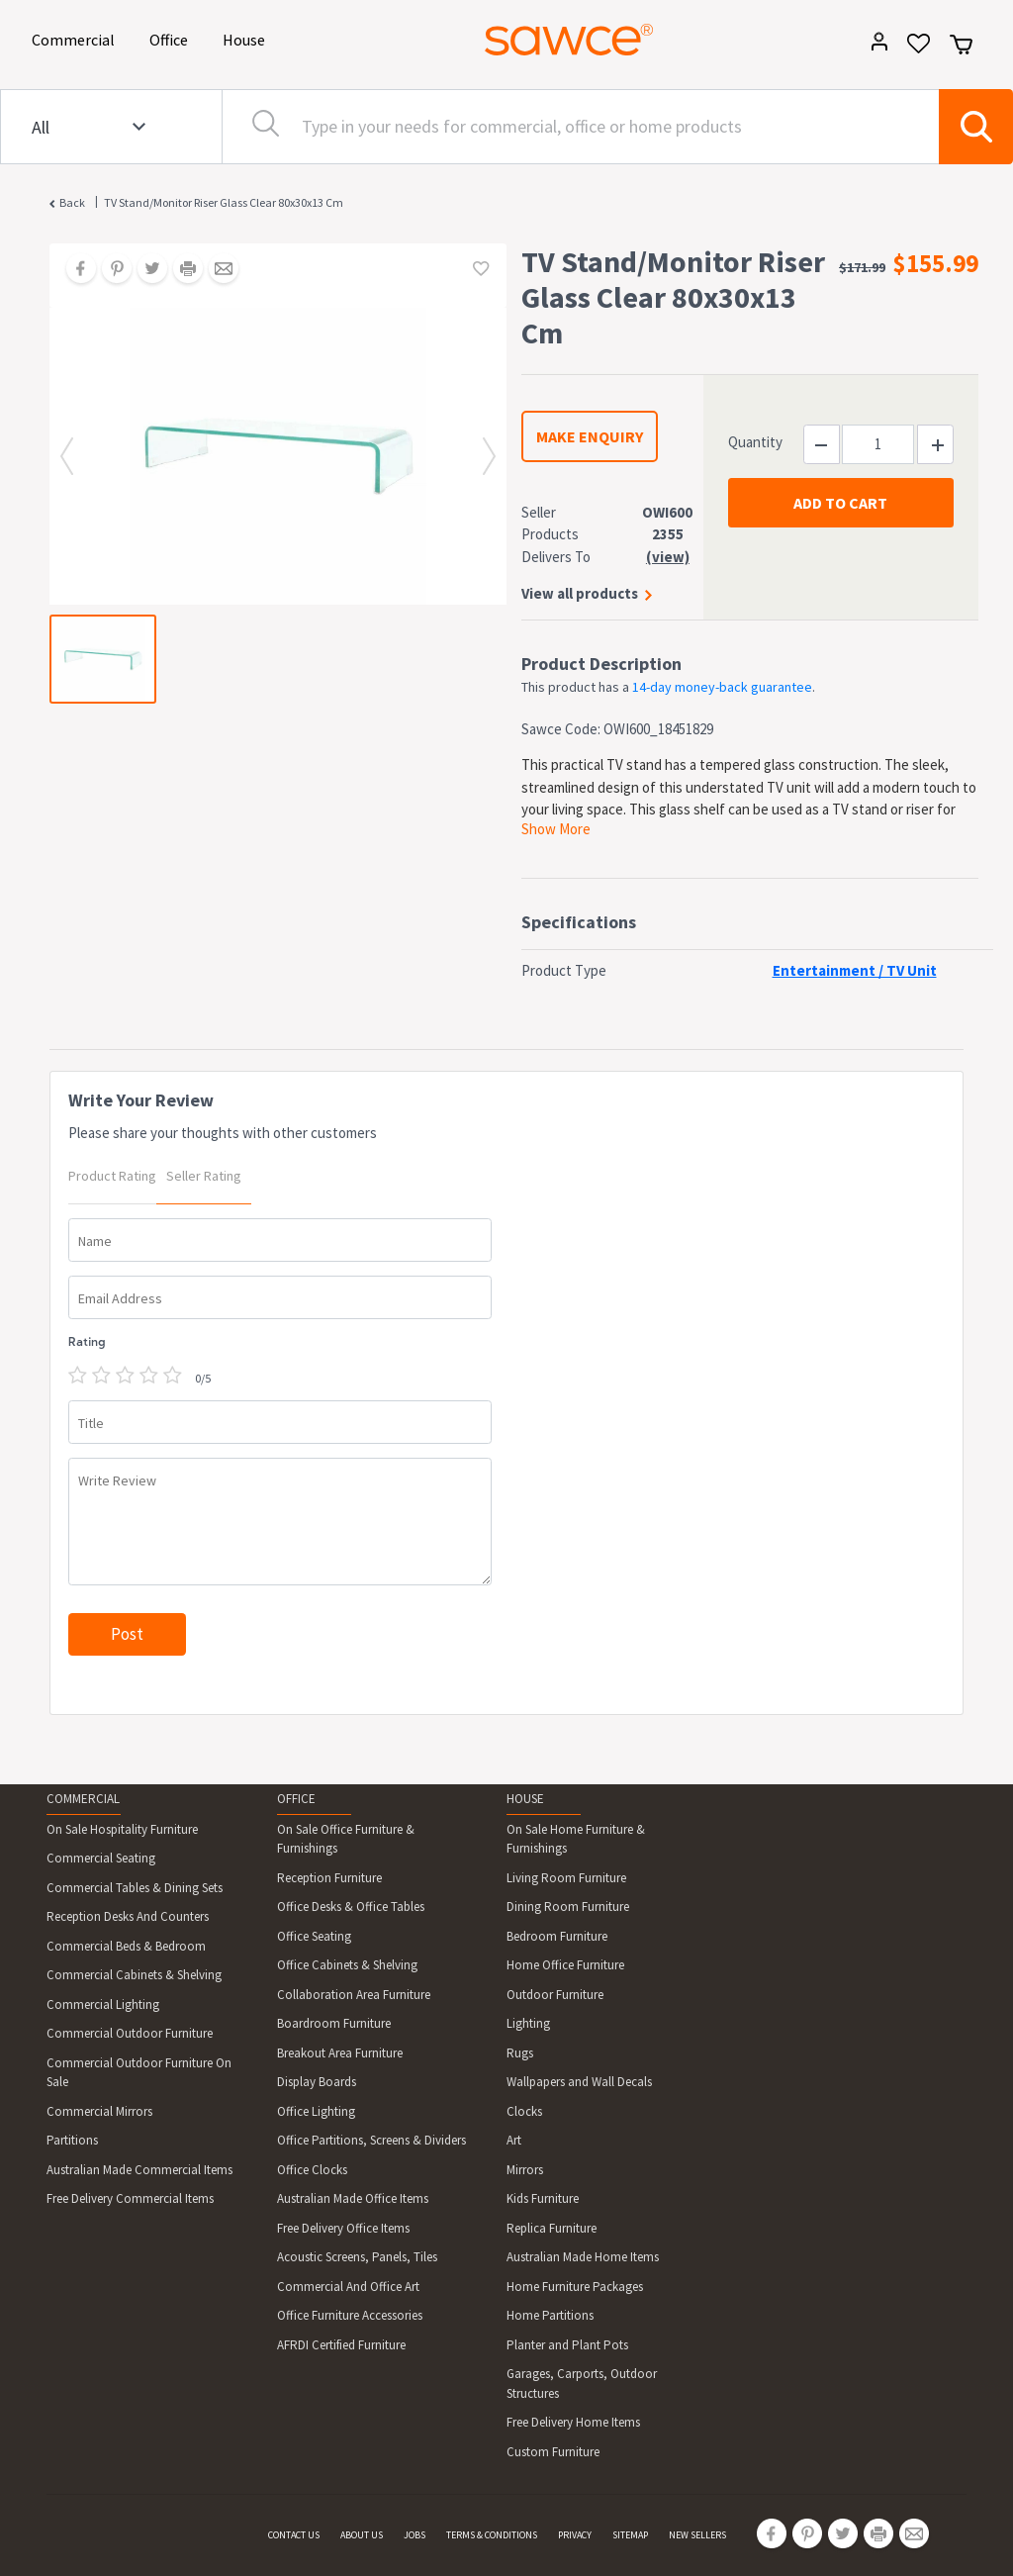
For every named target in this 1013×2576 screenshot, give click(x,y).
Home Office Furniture (565, 1964)
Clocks (524, 2111)
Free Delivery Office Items (343, 2228)
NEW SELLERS (697, 2534)
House (247, 38)
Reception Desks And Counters (127, 1916)
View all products (579, 593)
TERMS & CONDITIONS (491, 2534)
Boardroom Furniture (334, 2023)
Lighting (528, 2023)
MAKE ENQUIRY (589, 436)
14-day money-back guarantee (722, 687)
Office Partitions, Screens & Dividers (371, 2140)
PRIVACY (575, 2534)
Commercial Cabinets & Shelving (134, 1974)
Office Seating (314, 1936)
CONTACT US (294, 2534)
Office (172, 38)
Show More (556, 828)
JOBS (414, 2534)
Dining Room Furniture (567, 1906)
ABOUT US (361, 2534)
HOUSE (525, 1798)
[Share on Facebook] (74, 270)
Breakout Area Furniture (340, 2053)
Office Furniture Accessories (349, 2315)
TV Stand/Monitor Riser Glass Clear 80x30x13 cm (223, 202)
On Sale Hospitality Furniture (122, 1829)
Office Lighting (316, 2111)
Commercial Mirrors (99, 2111)
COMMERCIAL (83, 1798)
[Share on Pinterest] (110, 270)
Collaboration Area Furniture (353, 1994)
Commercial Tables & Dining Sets (134, 1887)
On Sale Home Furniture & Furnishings (575, 1839)
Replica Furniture (551, 2228)
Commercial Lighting (102, 2004)
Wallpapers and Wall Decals (579, 2081)
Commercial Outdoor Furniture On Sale (138, 2072)
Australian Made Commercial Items (139, 2169)
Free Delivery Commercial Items (130, 2198)
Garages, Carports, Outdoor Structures (581, 2383)
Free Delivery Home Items (573, 2422)
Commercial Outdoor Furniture (129, 2033)
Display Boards (316, 2081)
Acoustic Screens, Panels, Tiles (357, 2256)
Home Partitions (550, 2315)
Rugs (519, 2053)
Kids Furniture (542, 2198)
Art (513, 2140)
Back (72, 202)
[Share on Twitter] (145, 270)
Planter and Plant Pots (567, 2345)
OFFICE (296, 1798)
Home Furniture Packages (574, 2286)
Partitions (72, 2140)
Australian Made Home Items (582, 2256)
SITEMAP (630, 2534)
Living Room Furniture (566, 1877)
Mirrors (524, 2169)
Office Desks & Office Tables (350, 1906)
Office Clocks (312, 2169)
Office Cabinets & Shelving (347, 1964)
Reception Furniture (329, 1877)
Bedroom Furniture (556, 1936)
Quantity (755, 441)
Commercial (77, 38)
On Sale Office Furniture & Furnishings (345, 1839)
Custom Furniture (552, 2451)
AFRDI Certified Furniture (341, 2345)
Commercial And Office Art (348, 2286)
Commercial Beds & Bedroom (126, 1946)
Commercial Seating (100, 1858)
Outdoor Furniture (554, 1994)
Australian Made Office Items (352, 2198)
